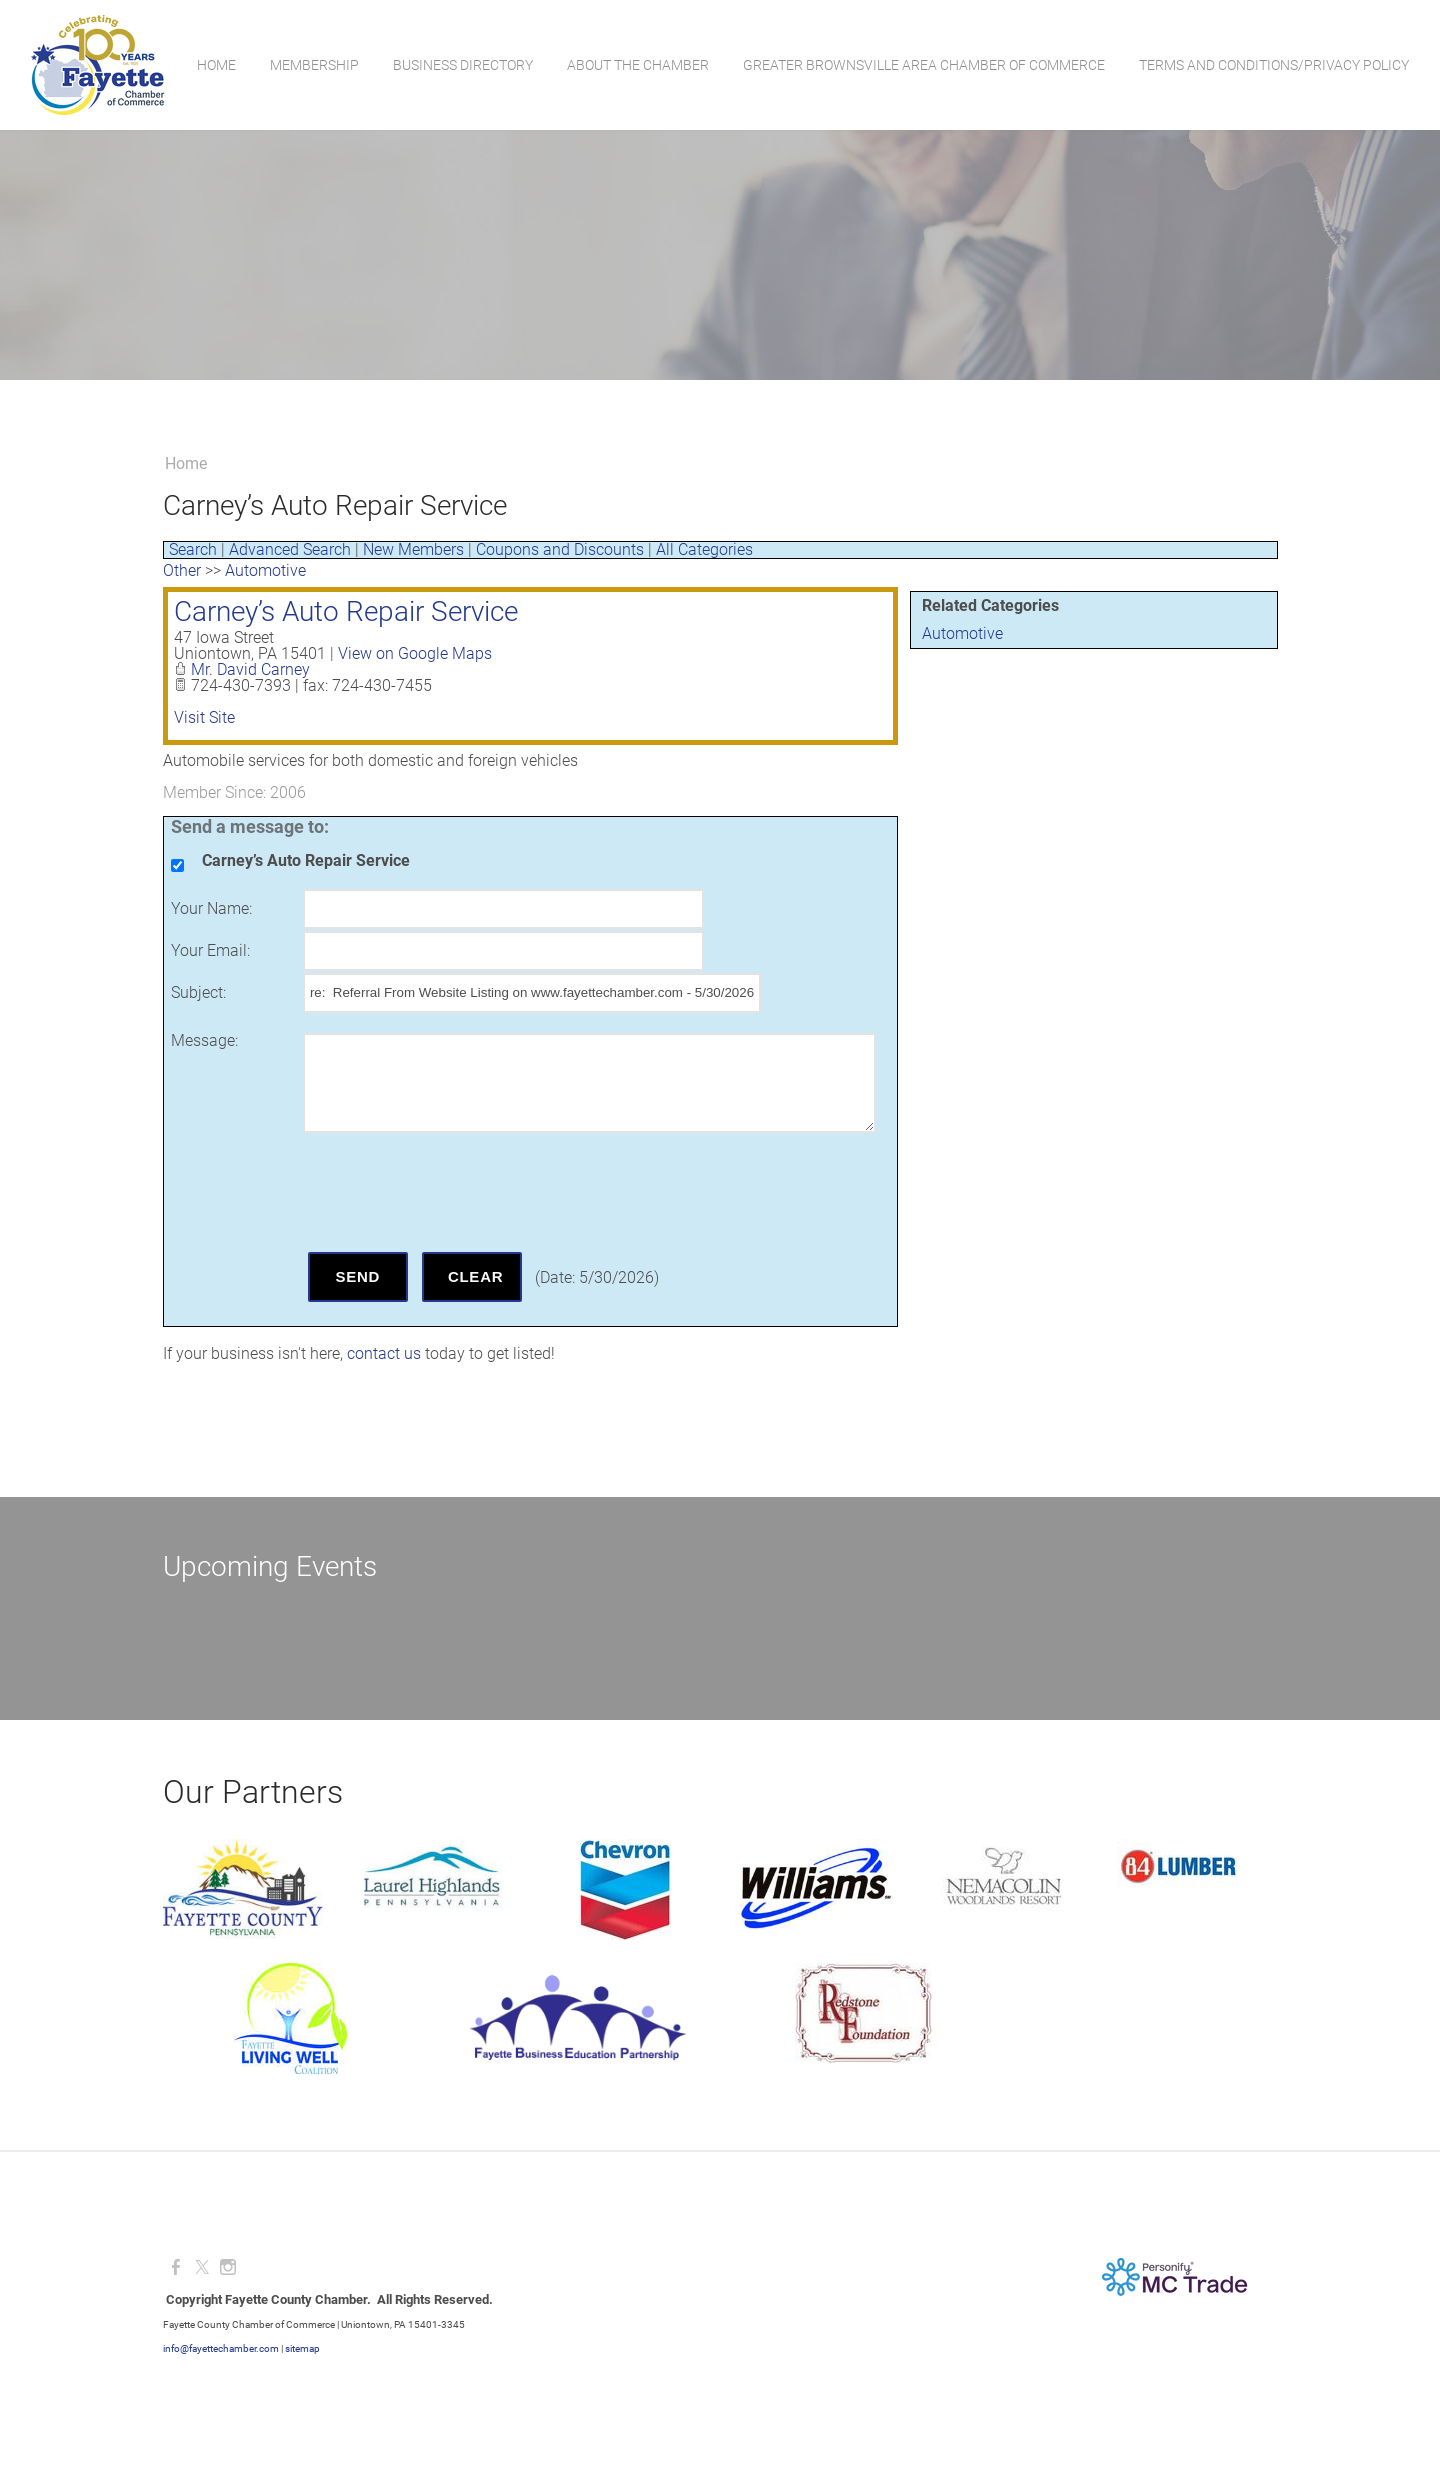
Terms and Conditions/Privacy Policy (1273, 65)
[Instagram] (228, 2267)
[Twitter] (202, 2267)
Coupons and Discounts (560, 549)
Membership (313, 65)
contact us (384, 1353)
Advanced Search (290, 549)
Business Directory (462, 65)
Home (215, 65)
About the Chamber (637, 65)
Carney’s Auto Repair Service (346, 611)
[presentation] (455, 1192)
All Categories (704, 549)
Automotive (962, 633)
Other (182, 570)
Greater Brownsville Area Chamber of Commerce (923, 65)
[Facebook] (176, 2267)
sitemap (302, 2348)
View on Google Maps (415, 653)
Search (193, 549)
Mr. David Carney (250, 669)
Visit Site (204, 717)
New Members (413, 549)
